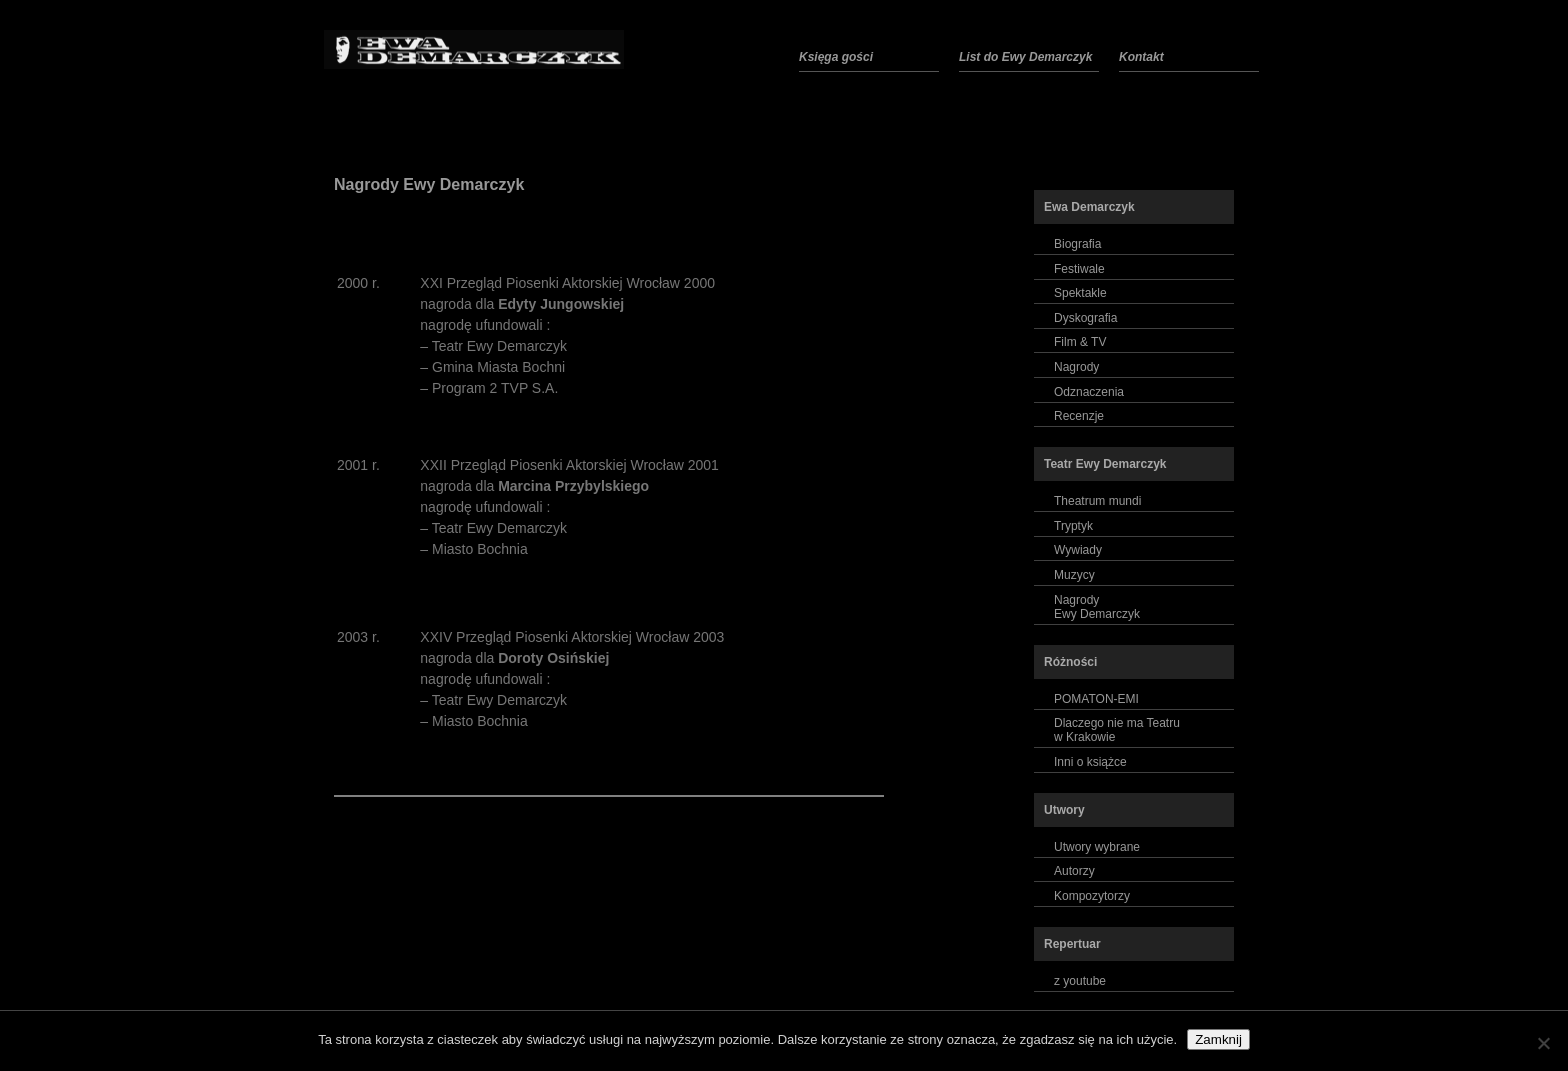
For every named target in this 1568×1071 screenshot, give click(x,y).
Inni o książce (1090, 762)
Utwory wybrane (1097, 847)
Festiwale (1079, 269)
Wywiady (1078, 550)
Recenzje (1079, 416)
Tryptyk (1073, 526)
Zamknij (1218, 1039)
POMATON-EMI (1096, 699)
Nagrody (1076, 367)
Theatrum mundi (1097, 501)
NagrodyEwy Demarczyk (1097, 607)
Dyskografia (1085, 318)
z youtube (1080, 981)
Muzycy (1074, 575)
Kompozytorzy (1092, 896)
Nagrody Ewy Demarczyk (429, 184)
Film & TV (1080, 342)
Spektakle (1080, 293)
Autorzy (1074, 871)
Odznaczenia (1089, 392)
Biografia (1077, 244)
